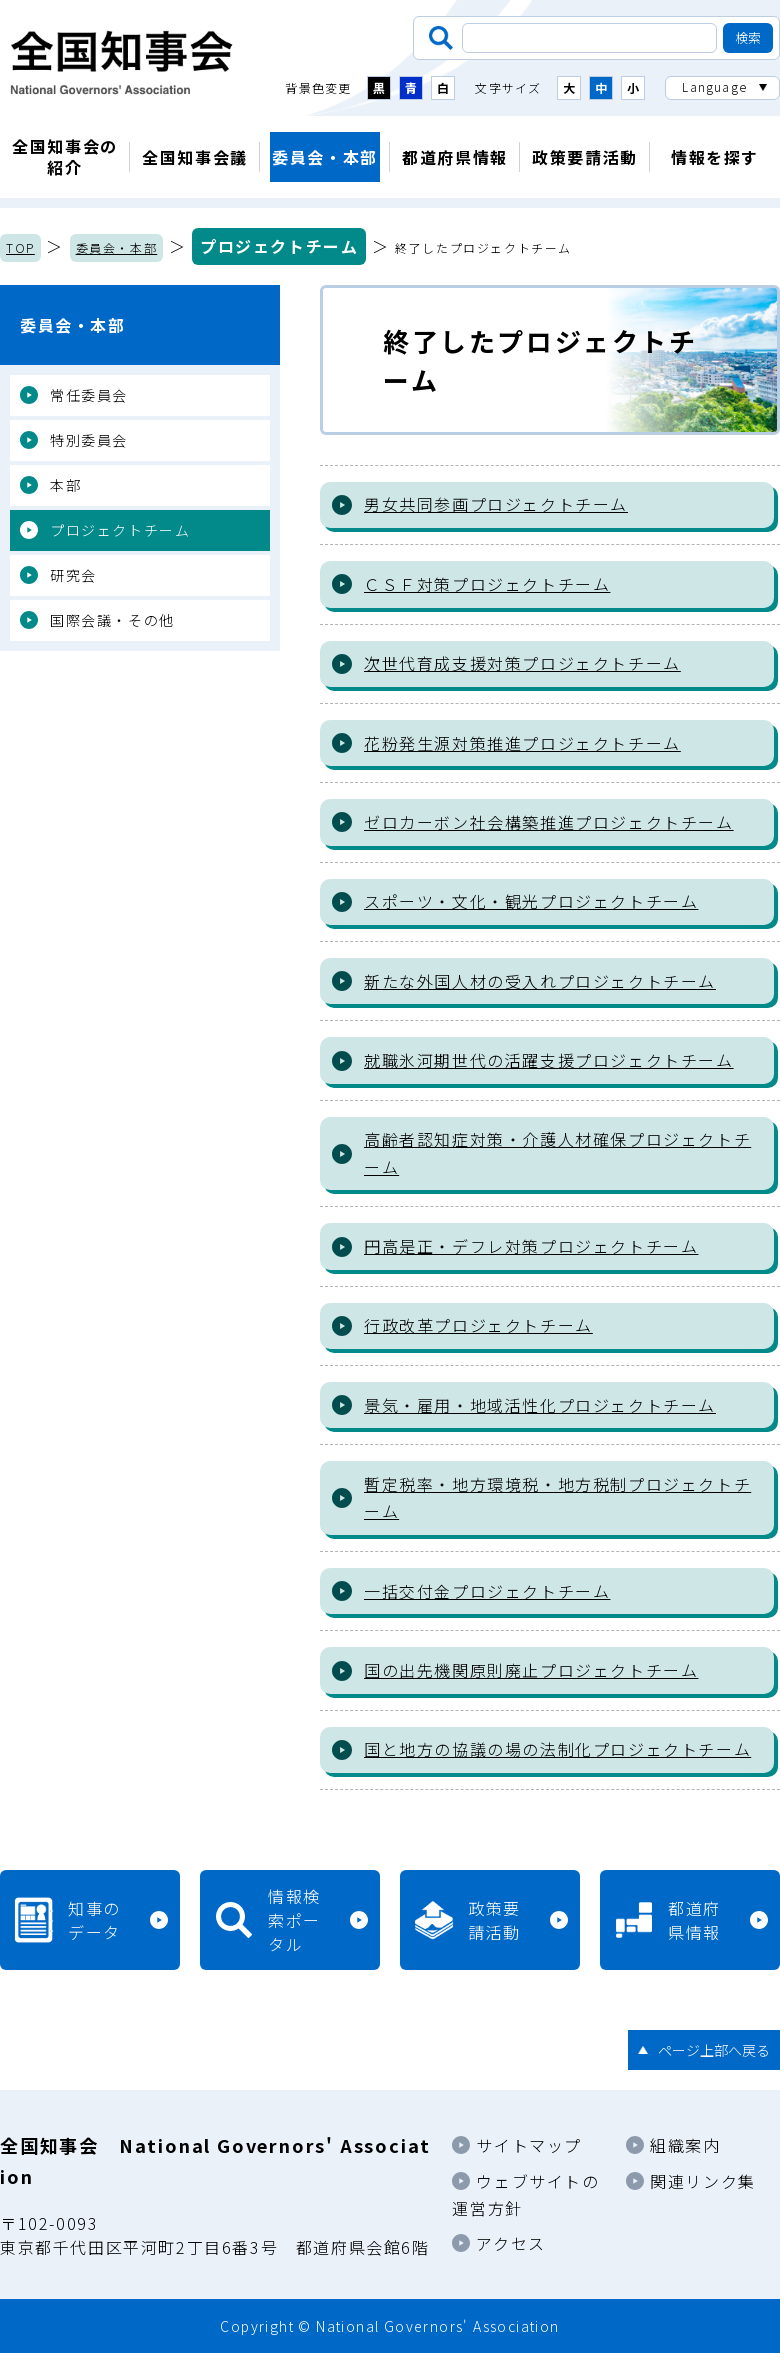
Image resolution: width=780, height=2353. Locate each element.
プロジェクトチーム (279, 246)
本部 (65, 485)
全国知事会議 (195, 157)
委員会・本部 (325, 157)
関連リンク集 (703, 2181)
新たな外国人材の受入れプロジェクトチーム (540, 981)
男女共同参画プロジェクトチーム (496, 504)
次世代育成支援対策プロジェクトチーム (522, 663)
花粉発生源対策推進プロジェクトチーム (522, 743)
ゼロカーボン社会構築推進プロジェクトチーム (549, 822)
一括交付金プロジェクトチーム (487, 1591)
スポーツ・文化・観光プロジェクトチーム (531, 901)
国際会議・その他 (112, 620)
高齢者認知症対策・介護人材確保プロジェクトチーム (557, 1152)
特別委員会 (89, 440)
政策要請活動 (585, 157)
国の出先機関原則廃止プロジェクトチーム (531, 1670)
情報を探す (715, 157)
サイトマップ (529, 2145)
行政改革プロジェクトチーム (478, 1325)
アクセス (510, 2243)
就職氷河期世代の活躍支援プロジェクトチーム (549, 1060)
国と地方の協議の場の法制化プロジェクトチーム (557, 1749)
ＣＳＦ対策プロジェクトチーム (487, 584)
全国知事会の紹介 (65, 156)
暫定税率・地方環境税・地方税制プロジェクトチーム (557, 1497)
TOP (20, 247)
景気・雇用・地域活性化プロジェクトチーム (540, 1405)
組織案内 (685, 2145)
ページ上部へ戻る (714, 2050)
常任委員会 (89, 395)
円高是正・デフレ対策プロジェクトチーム (531, 1246)
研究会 (73, 575)
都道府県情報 (455, 157)
